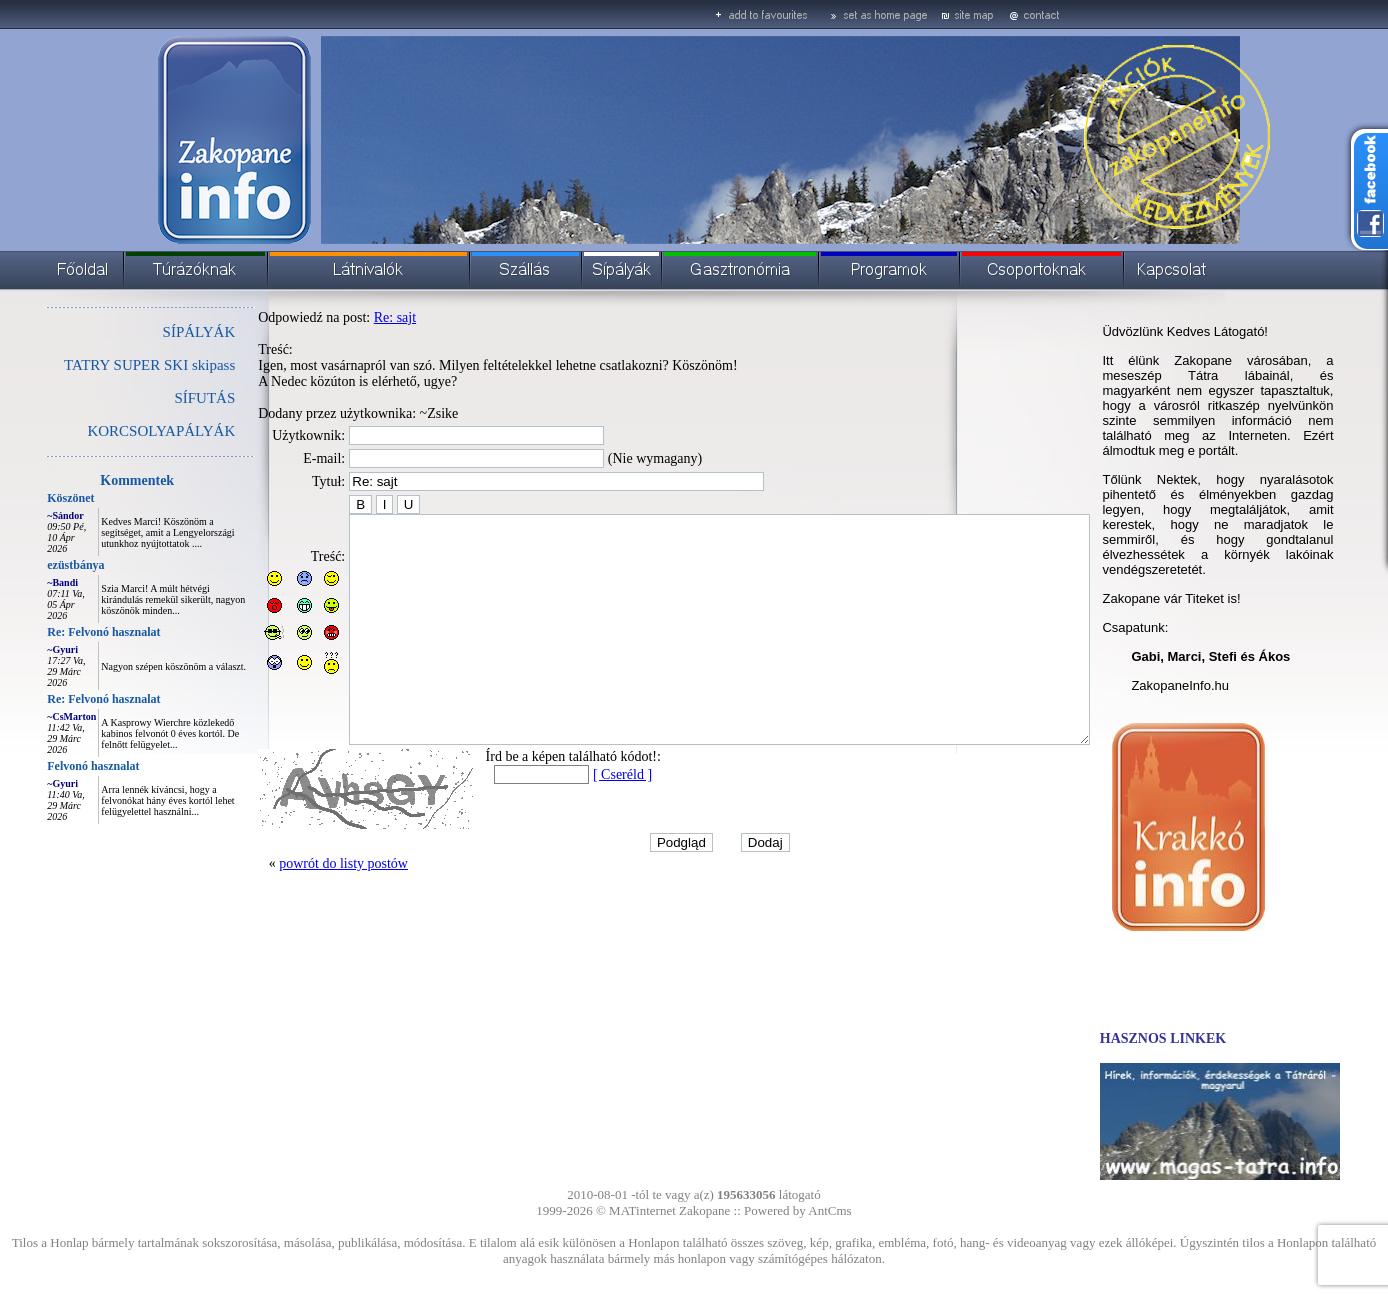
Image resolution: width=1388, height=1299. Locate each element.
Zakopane (704, 1210)
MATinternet (642, 1210)
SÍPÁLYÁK (154, 332)
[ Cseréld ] (577, 819)
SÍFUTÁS (159, 398)
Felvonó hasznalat (48, 766)
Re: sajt (350, 317)
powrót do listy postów (298, 908)
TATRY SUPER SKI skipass (104, 365)
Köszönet (25, 498)
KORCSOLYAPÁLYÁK (116, 431)
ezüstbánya (30, 565)
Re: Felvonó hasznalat (58, 632)
